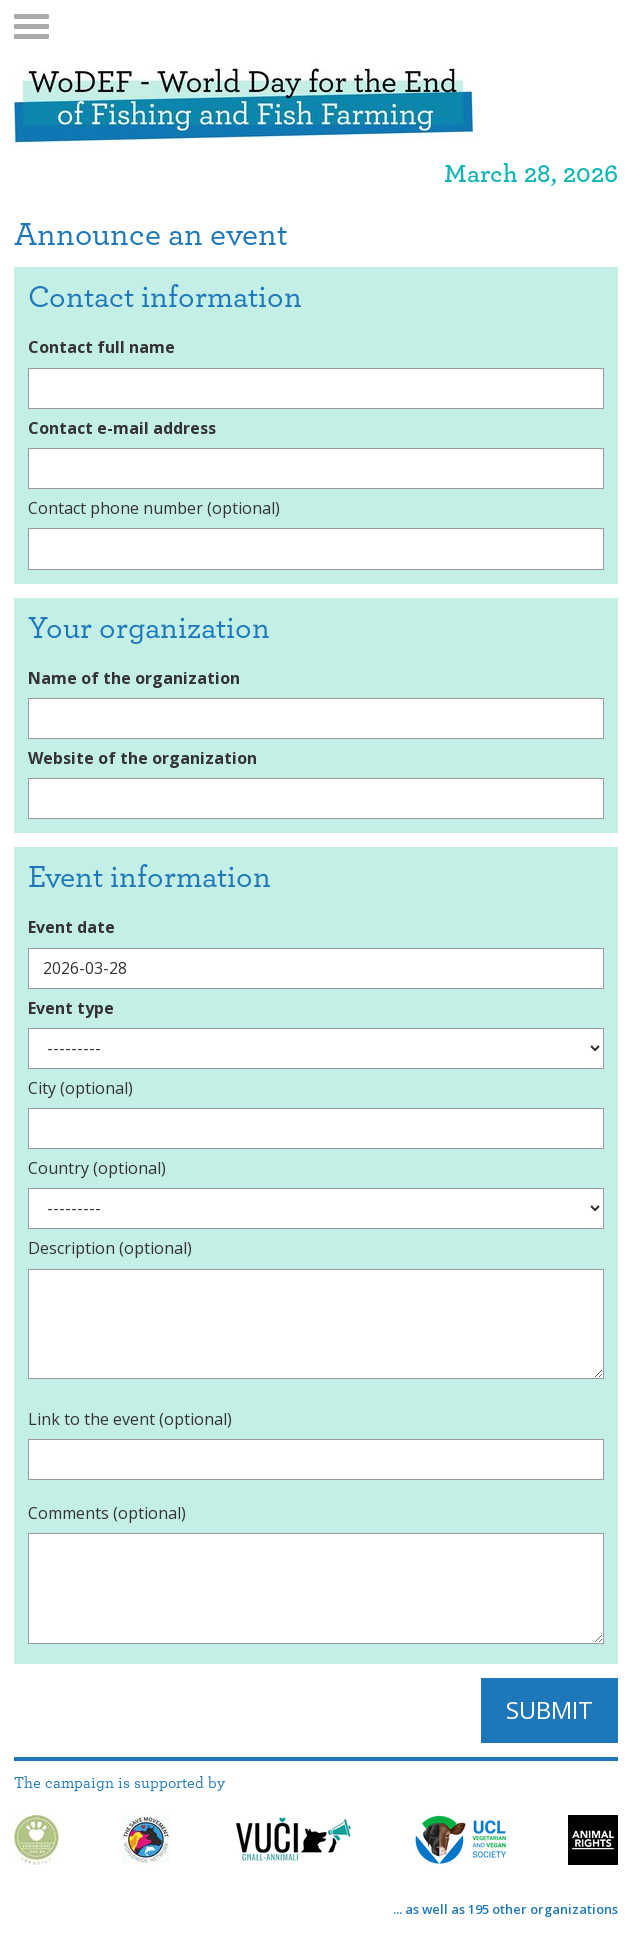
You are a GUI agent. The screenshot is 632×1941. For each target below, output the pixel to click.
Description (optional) (110, 1248)
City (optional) (80, 1088)
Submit (549, 1709)
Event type (71, 1008)
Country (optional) (97, 1168)
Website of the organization (142, 758)
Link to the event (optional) (130, 1419)
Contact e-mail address (122, 428)
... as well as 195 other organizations (505, 1909)
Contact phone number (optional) (154, 508)
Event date (71, 927)
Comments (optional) (107, 1513)
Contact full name (101, 347)
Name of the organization (134, 678)
